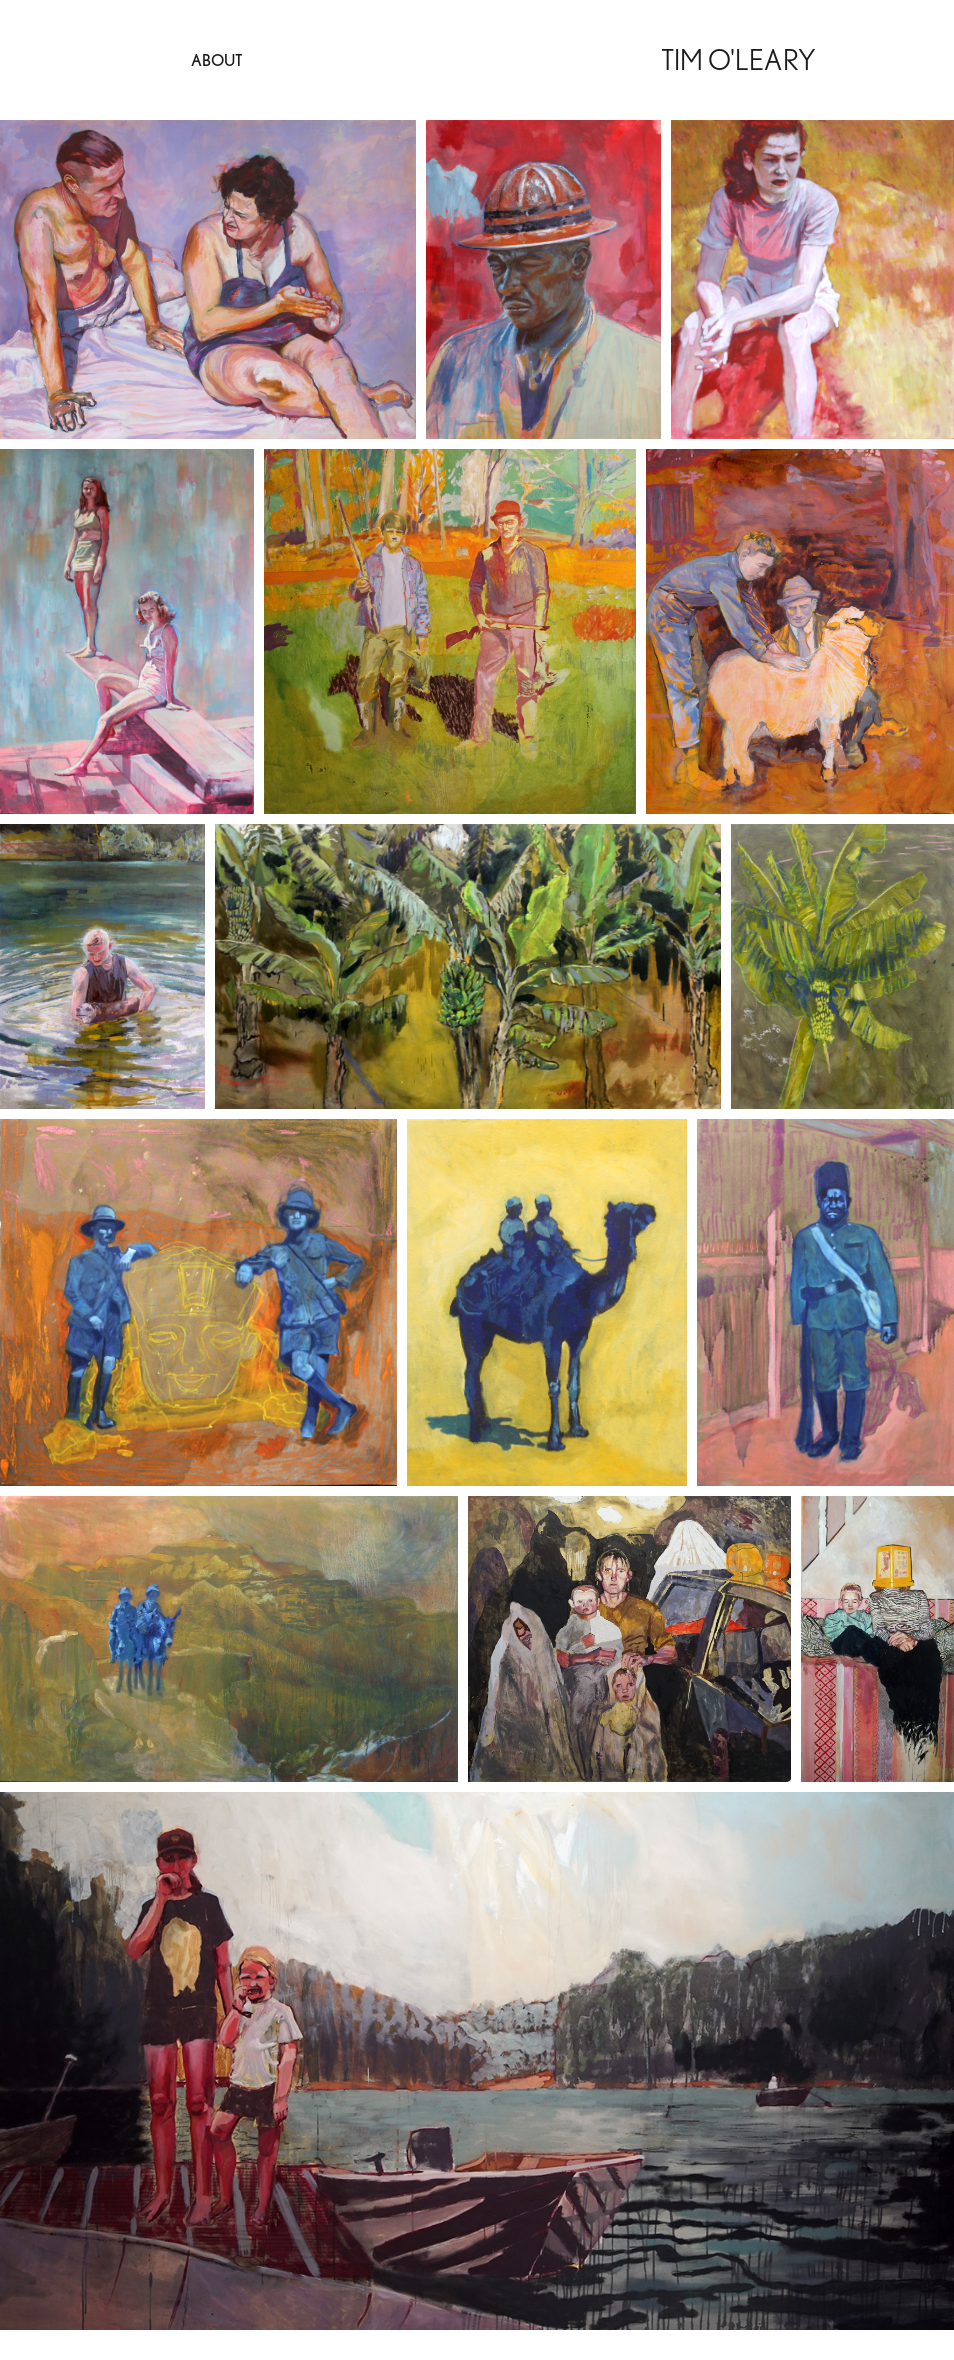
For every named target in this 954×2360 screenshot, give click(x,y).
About (217, 60)
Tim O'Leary (738, 59)
